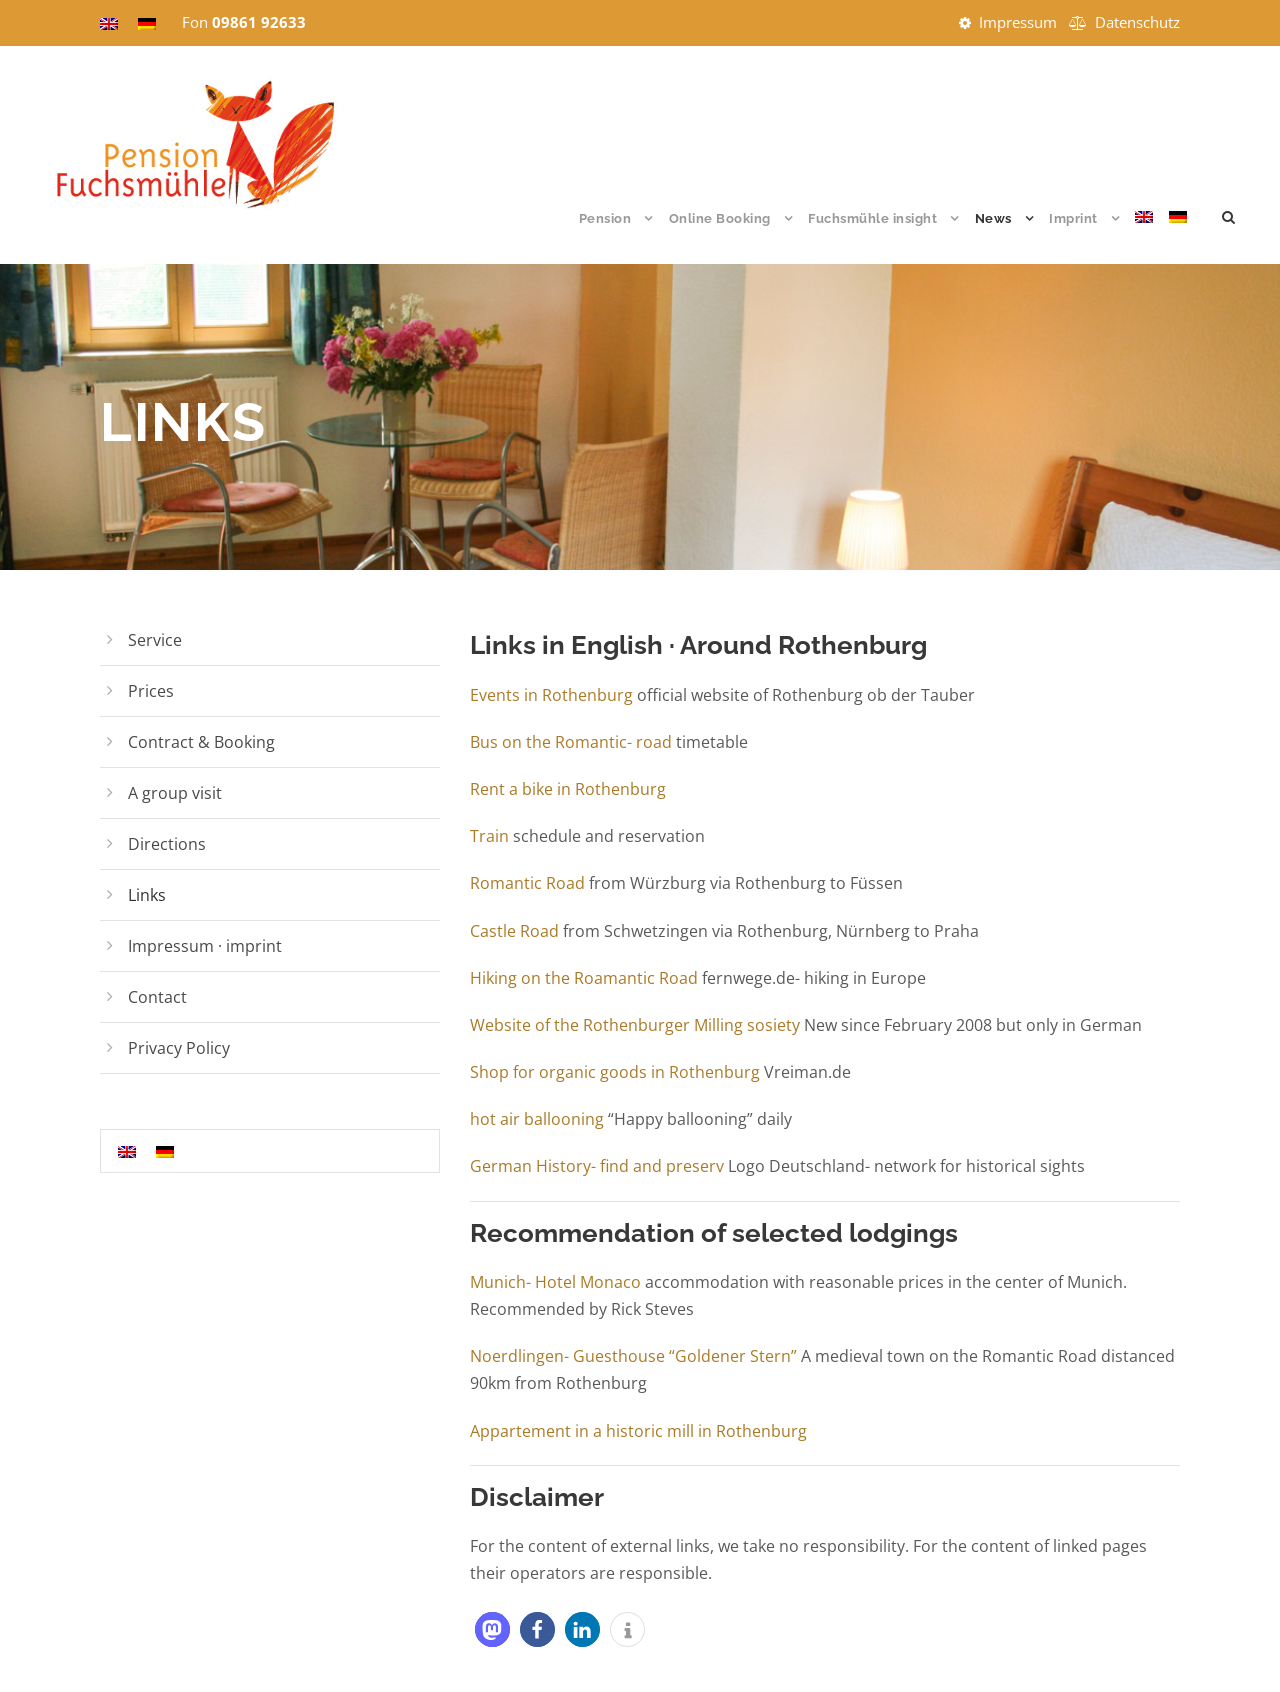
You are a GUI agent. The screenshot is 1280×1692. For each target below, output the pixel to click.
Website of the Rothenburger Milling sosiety (635, 1025)
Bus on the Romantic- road (571, 742)
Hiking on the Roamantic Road (584, 978)
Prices (151, 691)
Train (489, 836)
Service (155, 640)
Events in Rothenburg (553, 695)
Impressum (1018, 22)
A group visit (175, 793)
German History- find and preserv (597, 1166)
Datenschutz (1137, 22)
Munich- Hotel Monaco (555, 1282)
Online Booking (720, 218)
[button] (492, 1629)
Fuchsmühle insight (872, 218)
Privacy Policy (179, 1048)
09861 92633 (259, 22)
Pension (605, 218)
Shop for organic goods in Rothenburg (615, 1072)
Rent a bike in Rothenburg (568, 789)
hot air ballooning (539, 1119)
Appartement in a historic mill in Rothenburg (638, 1431)
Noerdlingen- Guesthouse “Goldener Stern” (633, 1356)
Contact (157, 997)
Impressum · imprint (205, 946)
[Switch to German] (1178, 236)
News (993, 218)
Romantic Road (527, 883)
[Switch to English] (127, 1150)
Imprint (1073, 218)
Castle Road (514, 931)
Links (147, 895)
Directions (167, 844)
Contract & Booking (201, 742)
